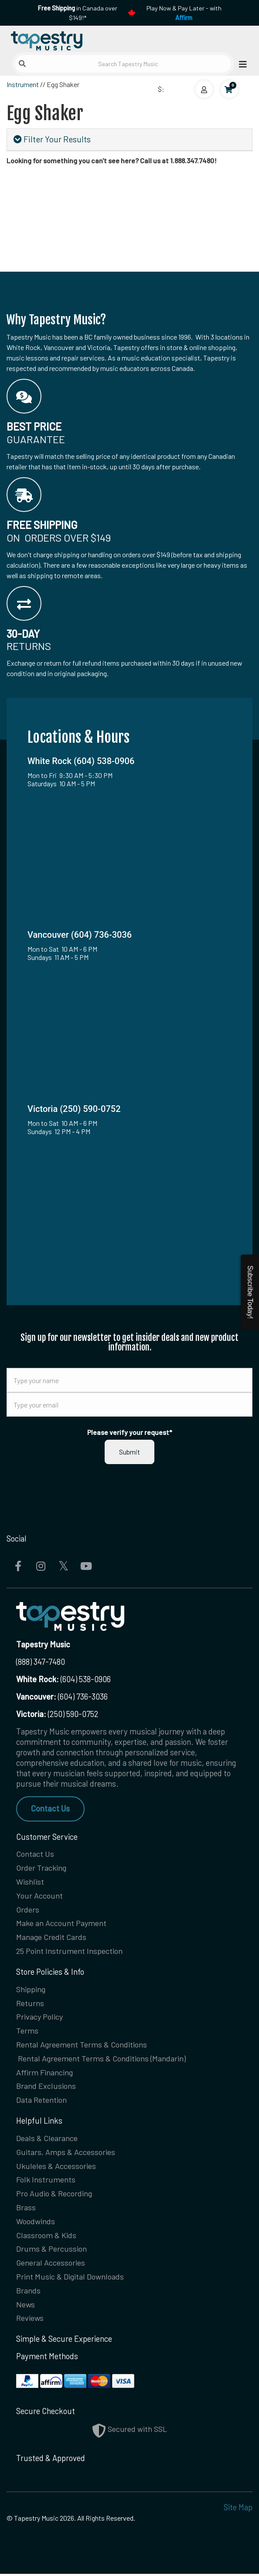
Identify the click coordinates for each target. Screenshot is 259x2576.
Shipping (30, 1989)
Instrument (23, 84)
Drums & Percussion (51, 2251)
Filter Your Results (52, 139)
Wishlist (30, 1882)
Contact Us (50, 1808)
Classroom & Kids (46, 2237)
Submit (129, 1452)
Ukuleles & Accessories (56, 2167)
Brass (26, 2209)
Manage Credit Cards (51, 1937)
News (25, 2306)
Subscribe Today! (250, 1291)
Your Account (39, 1896)
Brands (28, 2292)
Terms (27, 2031)
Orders (27, 1909)
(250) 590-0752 (57, 1714)
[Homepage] (68, 39)
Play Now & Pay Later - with (184, 12)
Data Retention (41, 2101)
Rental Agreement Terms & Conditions (81, 2045)
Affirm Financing (44, 2073)
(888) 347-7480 (40, 1662)
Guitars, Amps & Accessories (65, 2153)
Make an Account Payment (61, 1923)
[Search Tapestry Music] (123, 63)
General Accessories (50, 2265)
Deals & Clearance (47, 2139)
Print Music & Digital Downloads (70, 2278)
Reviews (30, 2320)
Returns (30, 2003)
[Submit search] (22, 63)
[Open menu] (240, 64)
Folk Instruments (46, 2181)
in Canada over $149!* (77, 12)
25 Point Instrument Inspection (69, 1951)
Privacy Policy (40, 2017)
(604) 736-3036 (62, 1696)
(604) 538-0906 (63, 1679)
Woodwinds (35, 2223)
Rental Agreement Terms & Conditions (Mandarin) (102, 2059)
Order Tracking (41, 1868)
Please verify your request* (129, 1432)
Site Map (238, 2509)
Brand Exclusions (46, 2087)
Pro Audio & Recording (54, 2195)
